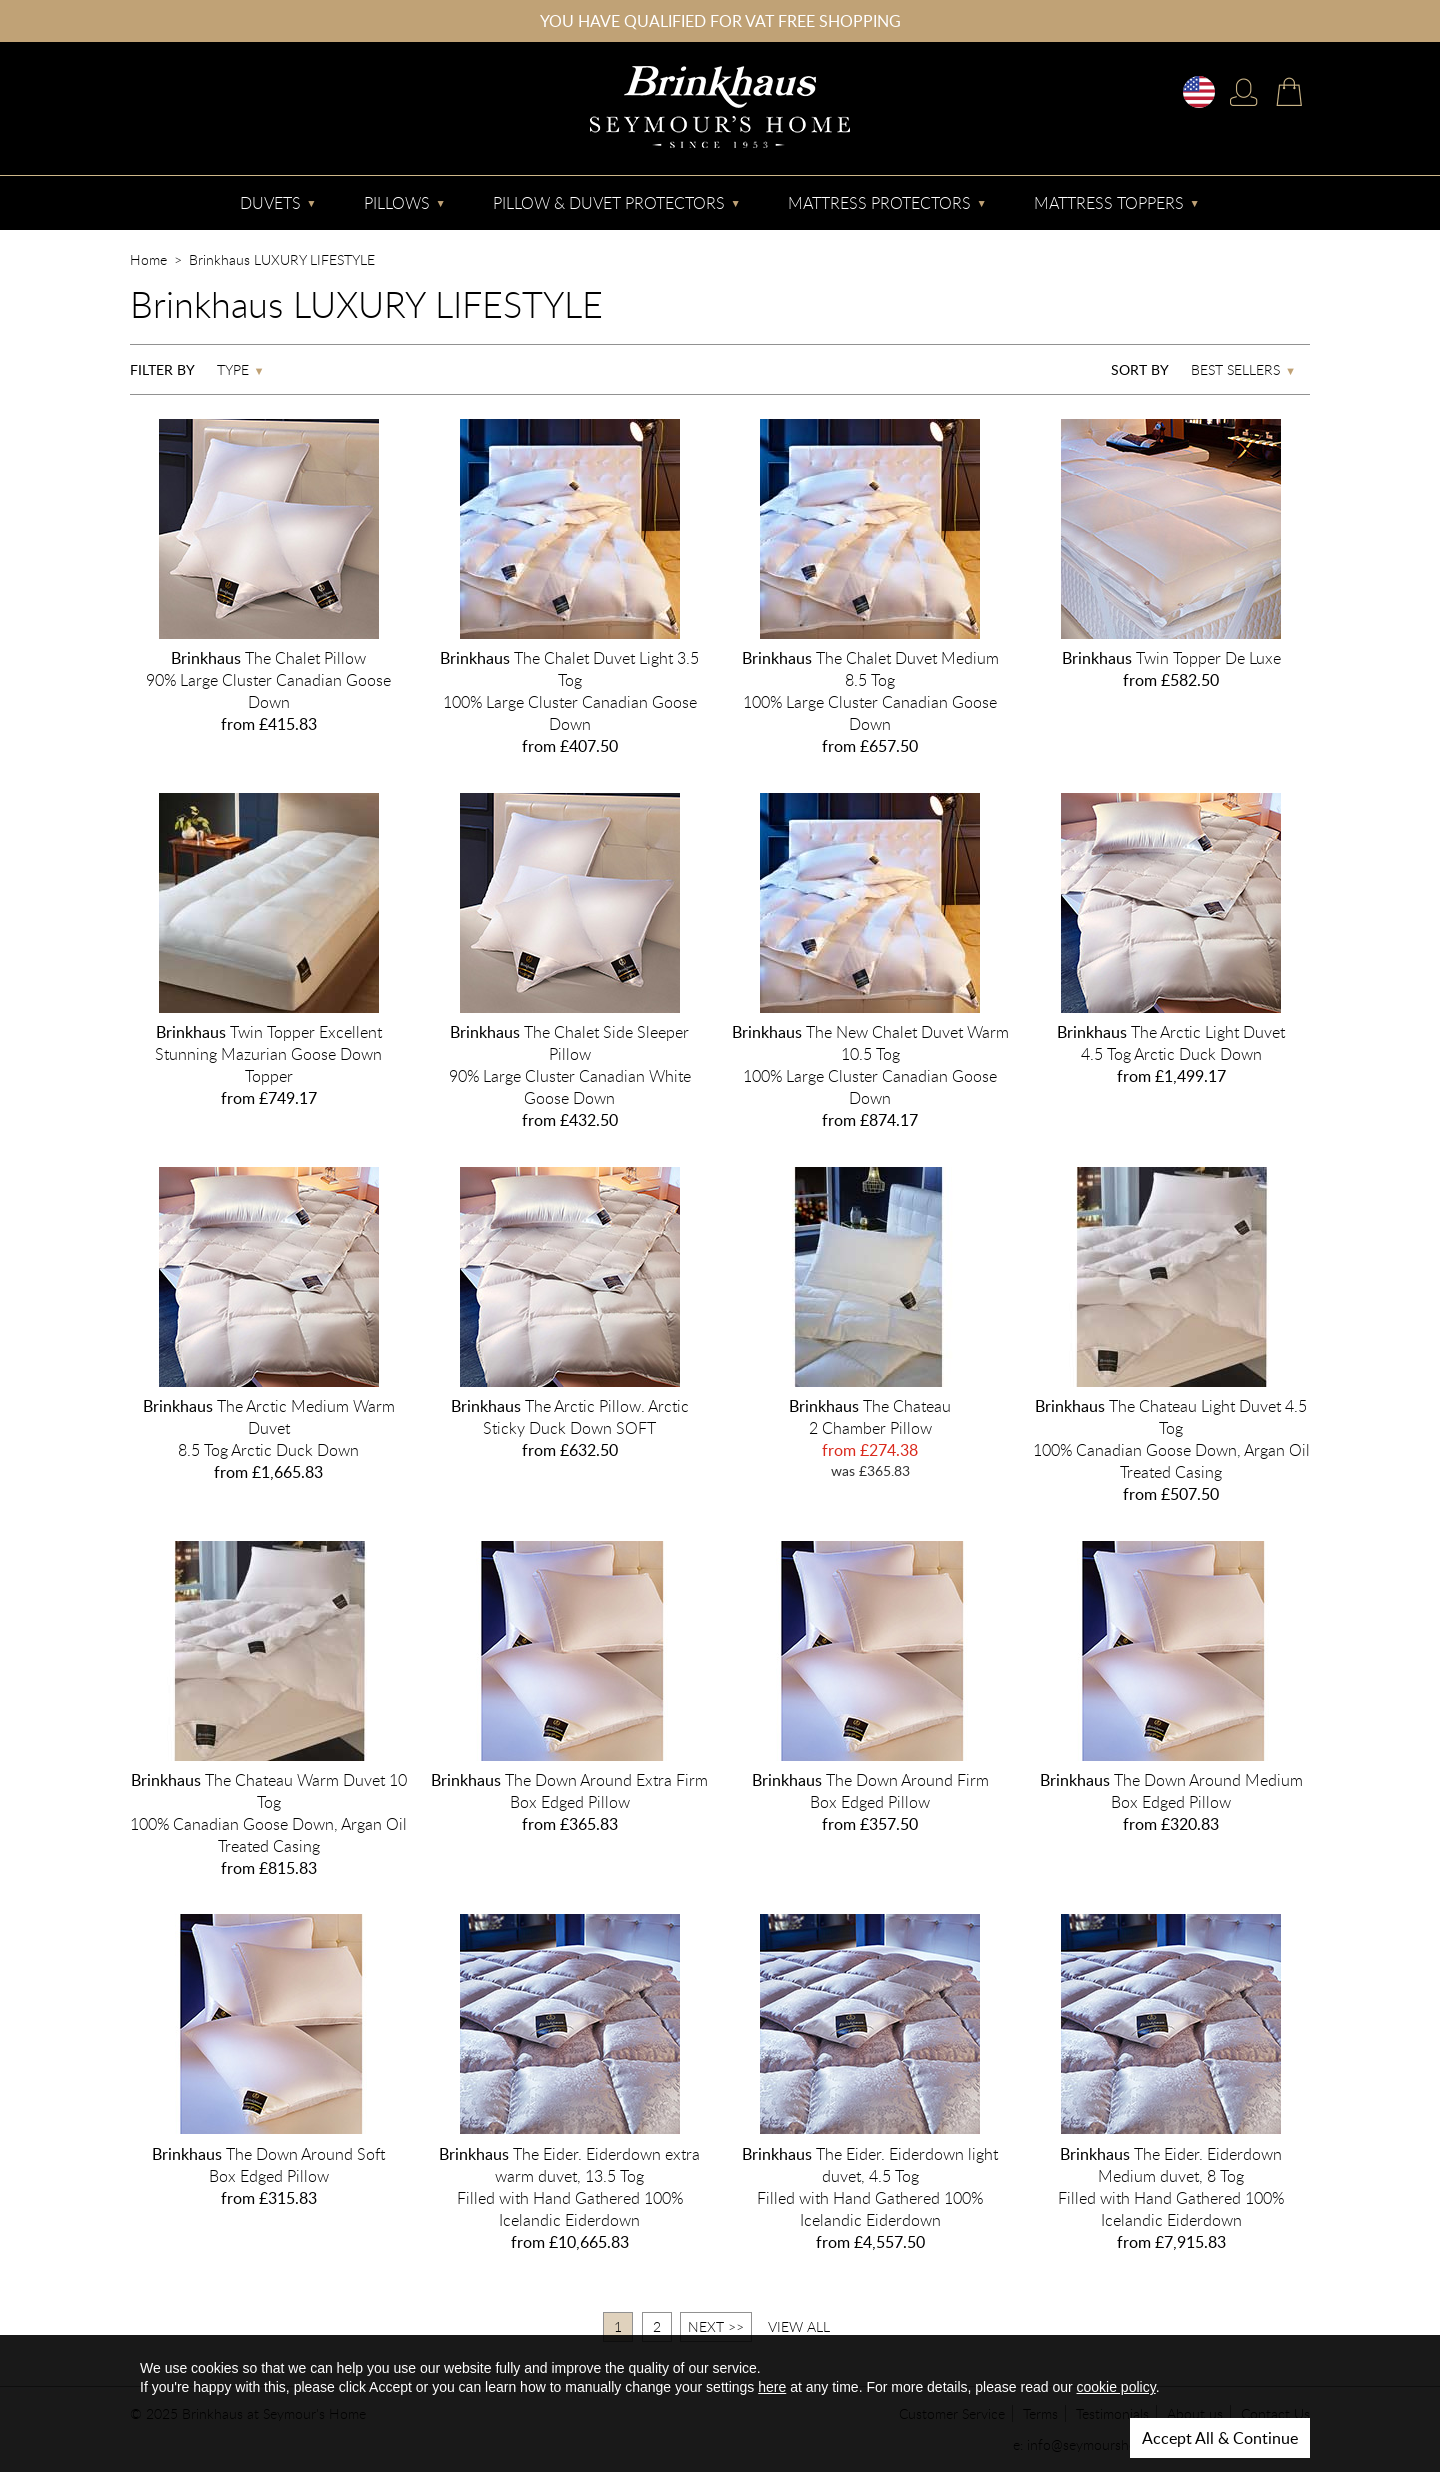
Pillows (397, 203)
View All (799, 2326)
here (772, 2387)
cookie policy (1116, 2387)
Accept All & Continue (1220, 2438)
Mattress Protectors (879, 203)
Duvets (270, 203)
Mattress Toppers (1109, 203)
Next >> (716, 2326)
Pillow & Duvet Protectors (609, 203)
